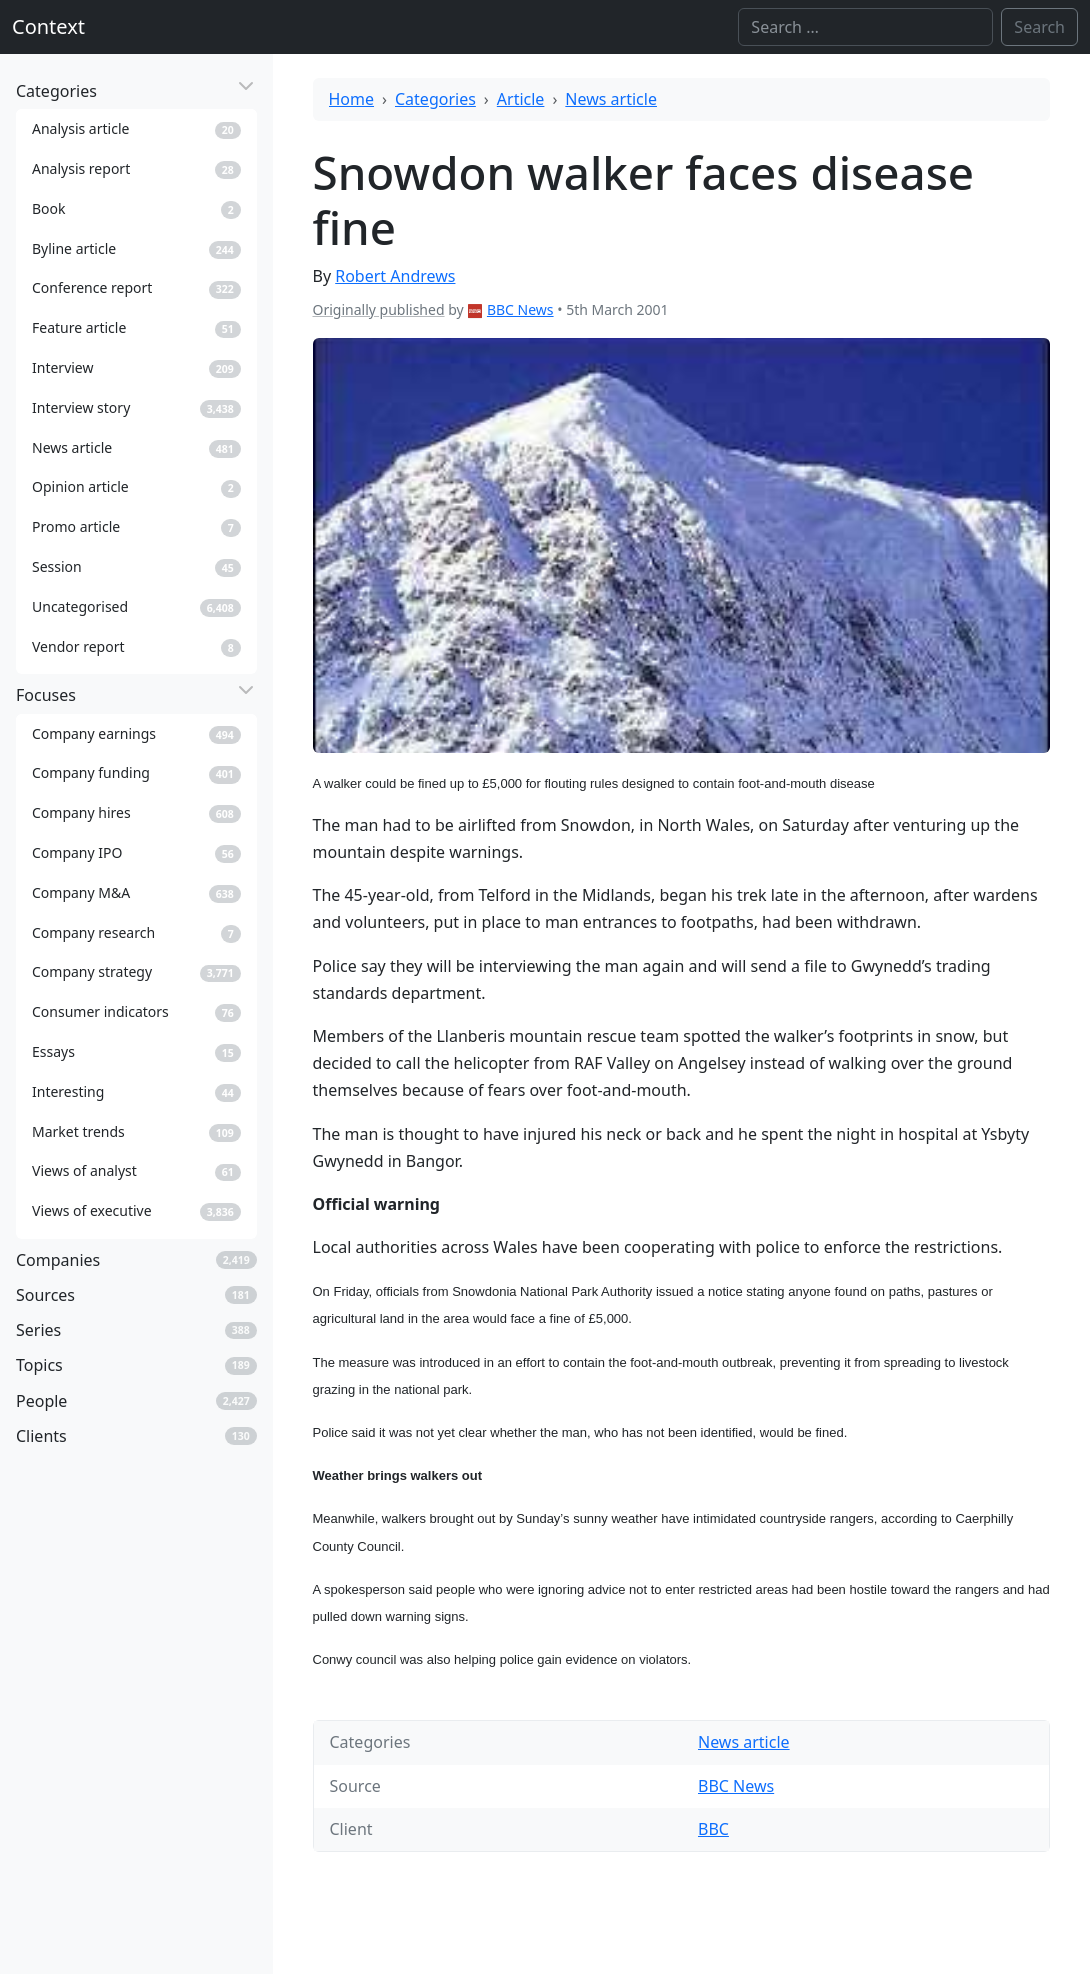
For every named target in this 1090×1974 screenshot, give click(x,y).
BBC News (520, 309)
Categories (435, 99)
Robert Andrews (395, 276)
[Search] (865, 27)
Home (352, 99)
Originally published (379, 309)
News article (611, 99)
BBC (713, 1829)
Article (521, 99)
